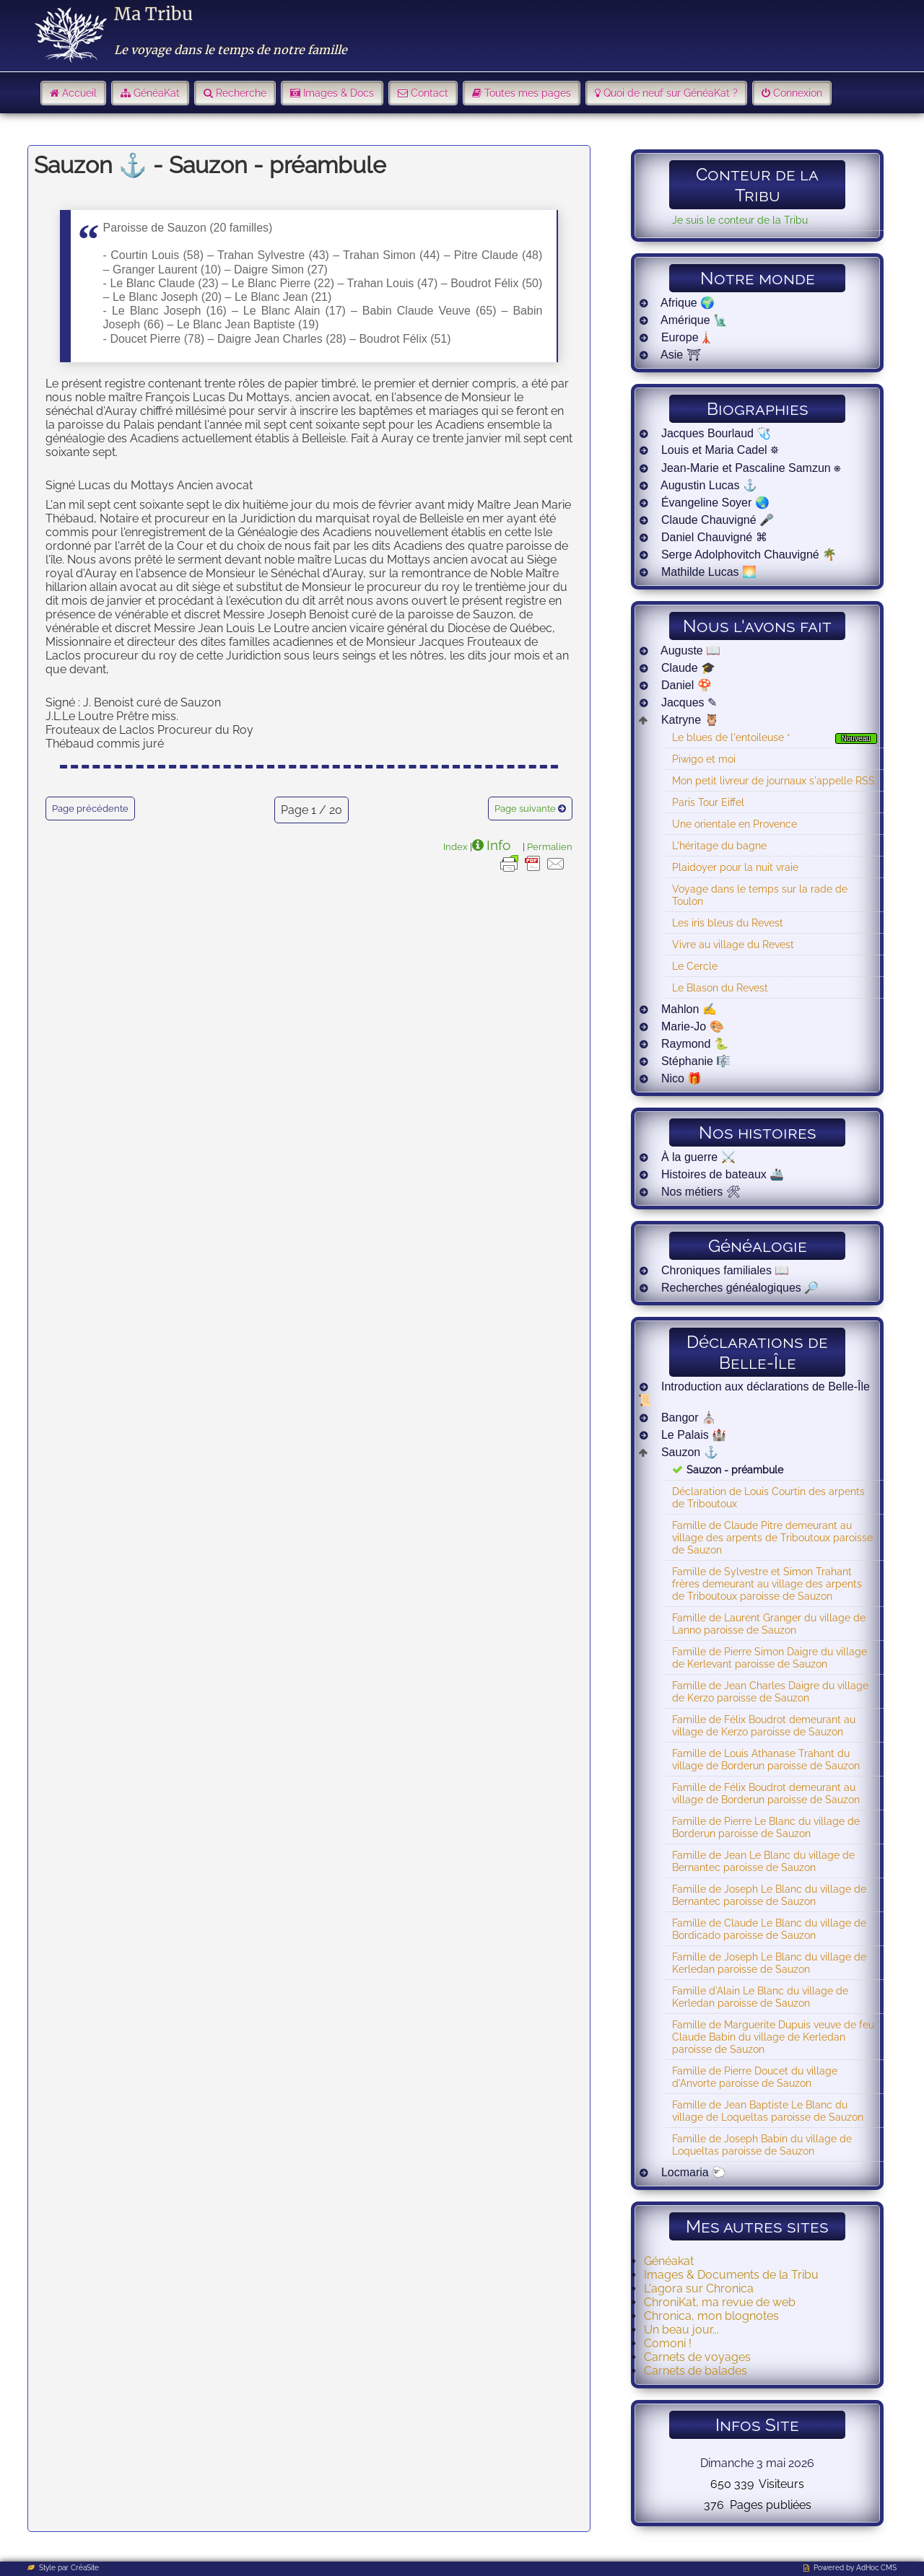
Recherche (241, 93)
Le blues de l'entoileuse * (731, 737)
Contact (429, 93)
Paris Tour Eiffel (708, 802)
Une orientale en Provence (734, 824)
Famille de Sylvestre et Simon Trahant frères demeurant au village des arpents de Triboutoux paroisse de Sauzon (767, 1583)
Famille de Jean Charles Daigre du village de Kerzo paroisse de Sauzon (770, 1691)
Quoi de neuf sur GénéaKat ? (670, 93)
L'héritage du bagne (719, 845)
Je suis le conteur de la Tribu (740, 220)
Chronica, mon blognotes (711, 2316)
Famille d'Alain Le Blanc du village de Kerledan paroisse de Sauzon (760, 1996)
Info (498, 845)
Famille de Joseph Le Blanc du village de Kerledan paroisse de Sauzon (769, 1962)
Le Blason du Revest (720, 987)
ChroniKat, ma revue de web (720, 2302)
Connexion (797, 93)
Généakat (669, 2261)
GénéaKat (157, 93)
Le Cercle (695, 966)
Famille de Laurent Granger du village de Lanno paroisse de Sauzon (769, 1623)
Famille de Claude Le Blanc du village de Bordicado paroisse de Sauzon (769, 1928)
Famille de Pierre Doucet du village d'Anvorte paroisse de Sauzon (754, 2076)
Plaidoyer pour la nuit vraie (735, 867)
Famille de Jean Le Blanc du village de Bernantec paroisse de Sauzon (763, 1861)
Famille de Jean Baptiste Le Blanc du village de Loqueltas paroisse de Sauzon (767, 2110)
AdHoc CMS (876, 2568)
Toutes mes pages (527, 93)
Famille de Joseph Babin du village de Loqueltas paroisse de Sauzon (762, 2144)
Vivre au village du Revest (733, 944)
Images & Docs (338, 93)
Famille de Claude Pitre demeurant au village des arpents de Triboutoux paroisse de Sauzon (772, 1537)
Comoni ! (668, 2343)
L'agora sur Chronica (699, 2288)
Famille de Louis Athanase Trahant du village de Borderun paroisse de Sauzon (766, 1759)
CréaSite (85, 2568)
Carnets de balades (695, 2371)
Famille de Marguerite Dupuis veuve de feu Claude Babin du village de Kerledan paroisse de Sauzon (773, 2036)
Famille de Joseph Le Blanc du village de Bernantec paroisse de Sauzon (769, 1895)
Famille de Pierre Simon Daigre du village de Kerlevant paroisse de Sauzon (769, 1657)
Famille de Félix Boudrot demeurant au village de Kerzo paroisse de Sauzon (763, 1725)
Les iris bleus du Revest (727, 922)
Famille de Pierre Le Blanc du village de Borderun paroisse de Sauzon (766, 1827)
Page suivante (525, 808)
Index (455, 846)
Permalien (549, 846)
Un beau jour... (681, 2329)
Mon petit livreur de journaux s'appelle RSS (773, 780)
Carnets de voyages (697, 2357)
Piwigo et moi (704, 759)
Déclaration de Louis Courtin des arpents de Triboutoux (768, 1497)
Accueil (79, 93)
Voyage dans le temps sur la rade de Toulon (759, 894)
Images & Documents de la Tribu (731, 2275)
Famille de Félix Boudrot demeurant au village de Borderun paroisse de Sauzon (766, 1793)
